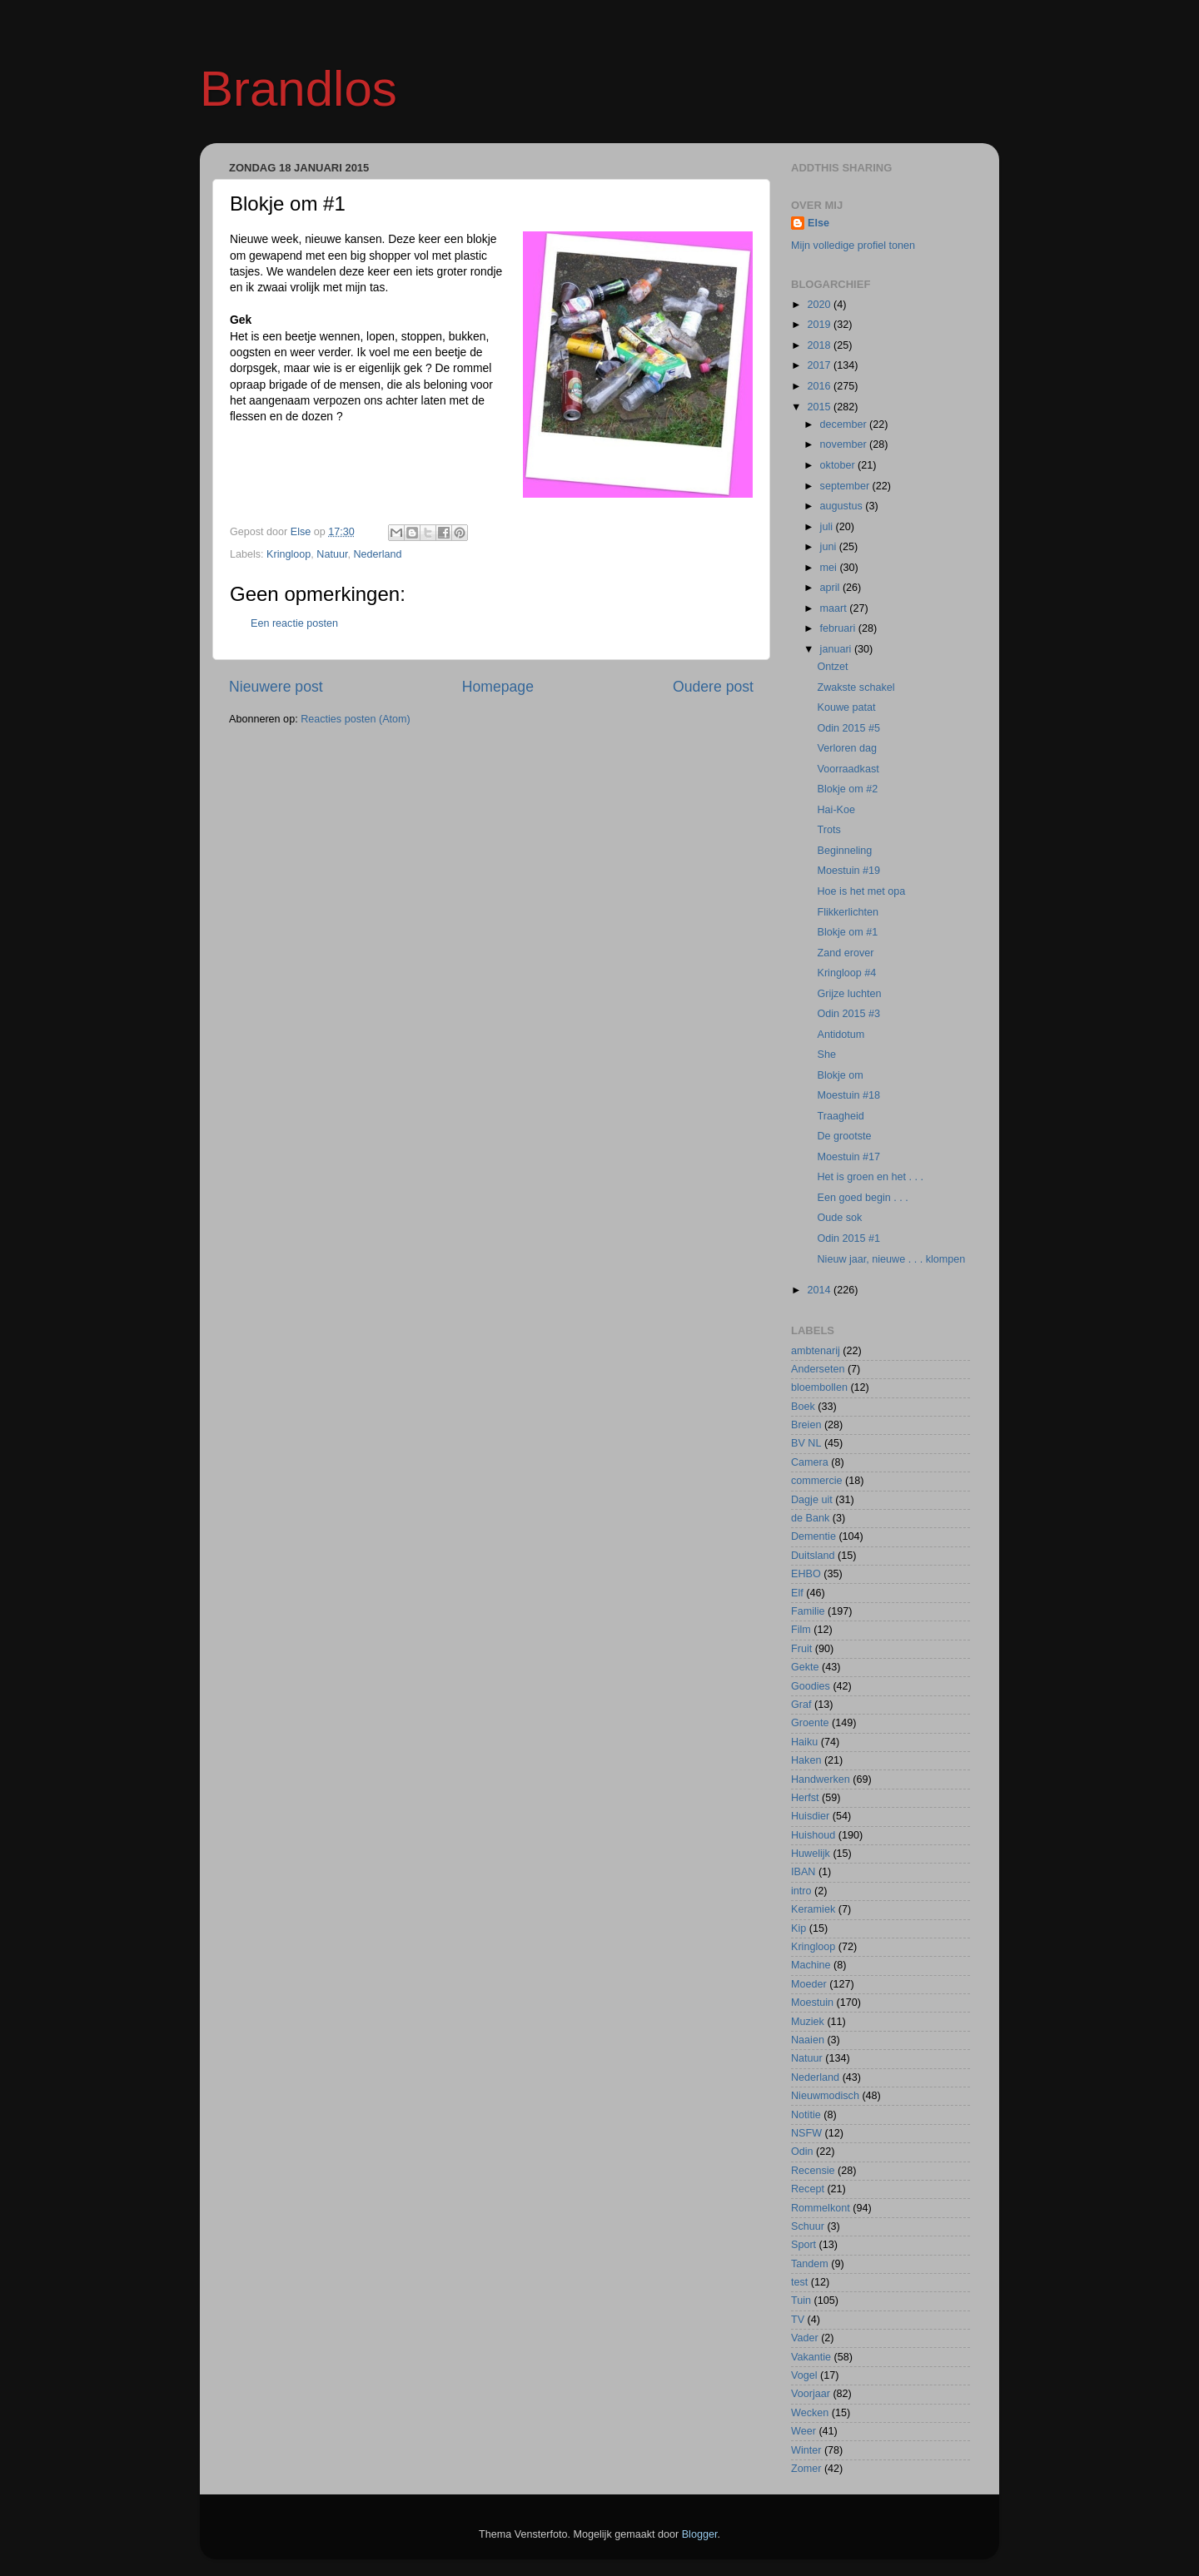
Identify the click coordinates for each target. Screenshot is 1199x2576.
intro (801, 1891)
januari (837, 649)
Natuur (331, 554)
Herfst (805, 1798)
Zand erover (845, 953)
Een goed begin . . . (862, 1198)
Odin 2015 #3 (848, 1014)
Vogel (804, 2375)
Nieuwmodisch (825, 2096)
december (845, 424)
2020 (820, 304)
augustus (843, 506)
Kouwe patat (846, 707)
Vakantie (811, 2357)
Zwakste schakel (855, 687)
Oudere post (713, 686)
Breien (806, 1425)
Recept (807, 2189)
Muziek (807, 2022)
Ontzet (832, 667)
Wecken (809, 2413)
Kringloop (288, 554)
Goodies (810, 1686)
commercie (817, 1481)
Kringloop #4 (846, 973)
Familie (808, 1611)
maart (835, 608)
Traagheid (840, 1116)
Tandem (809, 2264)
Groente (810, 1723)
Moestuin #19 (848, 870)
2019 (820, 324)
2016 (820, 386)
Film (801, 1629)
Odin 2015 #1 (848, 1238)
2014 (820, 1290)
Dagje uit (812, 1500)
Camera (809, 1462)
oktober (839, 465)
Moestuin (812, 2002)
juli (828, 527)
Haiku (804, 1742)
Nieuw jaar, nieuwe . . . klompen (891, 1259)
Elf (797, 1593)
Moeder (809, 1984)
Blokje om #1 (847, 932)
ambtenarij (815, 1351)
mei (830, 567)
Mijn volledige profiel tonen (853, 245)
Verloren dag (846, 748)
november (845, 444)
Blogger (700, 2534)
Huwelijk (810, 1853)
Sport (803, 2245)
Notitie (806, 2115)
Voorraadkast (847, 769)
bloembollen (819, 1387)
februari (839, 628)
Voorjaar (810, 2394)
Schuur (807, 2226)
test (799, 2282)
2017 (820, 365)
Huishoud (813, 1835)
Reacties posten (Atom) (355, 719)
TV (797, 2319)
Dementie (813, 1536)
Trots (828, 830)
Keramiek (813, 1909)
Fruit (801, 1649)
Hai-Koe (836, 810)
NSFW (806, 2133)
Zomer (806, 2468)
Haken (806, 1760)
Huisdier (810, 1816)
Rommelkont (820, 2208)
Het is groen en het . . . (870, 1177)
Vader (804, 2338)
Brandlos (298, 89)
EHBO (806, 1574)
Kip (798, 1928)
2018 (820, 345)
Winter (806, 2450)
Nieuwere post (276, 686)
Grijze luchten (849, 994)
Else (818, 223)
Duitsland (813, 1555)
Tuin (801, 2300)
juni (829, 547)
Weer (803, 2431)
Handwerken (820, 1779)
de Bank (810, 1518)
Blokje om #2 (847, 789)
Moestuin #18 (848, 1095)
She (826, 1054)
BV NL (806, 1443)
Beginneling (844, 850)
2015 (820, 407)
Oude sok (839, 1217)
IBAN (803, 1872)
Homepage (498, 686)
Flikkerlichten (847, 912)
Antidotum (840, 1034)
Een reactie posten (294, 623)
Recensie (813, 2170)
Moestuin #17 (848, 1157)
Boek (803, 1406)
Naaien (807, 2040)
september (846, 486)
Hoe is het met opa (861, 891)
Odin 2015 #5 (848, 728)
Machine (811, 1965)
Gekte (805, 1667)
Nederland (377, 554)
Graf (801, 1704)
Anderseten (817, 1369)
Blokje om (840, 1075)
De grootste (844, 1136)
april (831, 587)
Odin (802, 2151)
